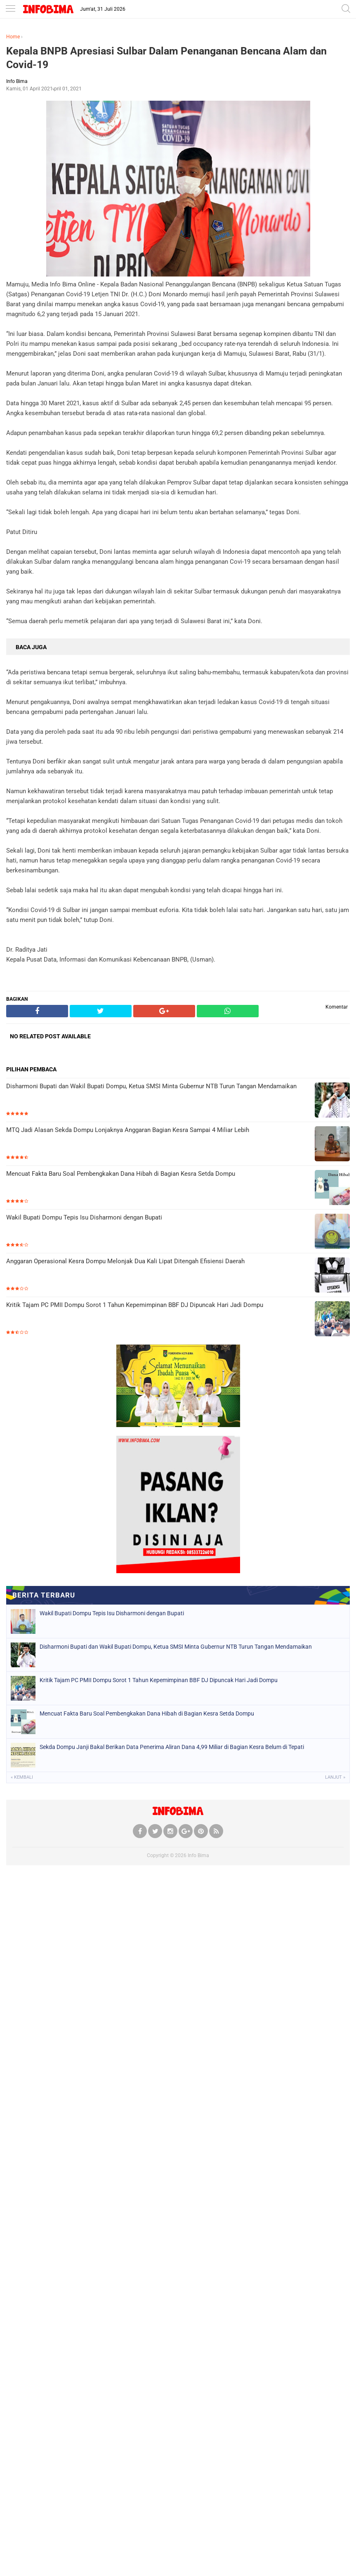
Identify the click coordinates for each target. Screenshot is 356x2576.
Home (13, 37)
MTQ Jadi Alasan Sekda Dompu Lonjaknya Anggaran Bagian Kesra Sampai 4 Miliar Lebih (127, 1130)
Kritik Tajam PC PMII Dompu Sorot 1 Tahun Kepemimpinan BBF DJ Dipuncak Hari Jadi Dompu (134, 1305)
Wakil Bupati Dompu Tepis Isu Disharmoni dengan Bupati (84, 1217)
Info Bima (198, 1855)
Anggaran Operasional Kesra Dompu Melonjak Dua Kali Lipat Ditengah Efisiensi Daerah (125, 1261)
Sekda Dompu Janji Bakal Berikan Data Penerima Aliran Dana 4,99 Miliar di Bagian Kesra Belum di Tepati (172, 1747)
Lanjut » (335, 1777)
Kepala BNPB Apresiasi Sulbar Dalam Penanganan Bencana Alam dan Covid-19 (166, 58)
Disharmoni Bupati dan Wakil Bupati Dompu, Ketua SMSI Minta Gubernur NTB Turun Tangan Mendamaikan (151, 1086)
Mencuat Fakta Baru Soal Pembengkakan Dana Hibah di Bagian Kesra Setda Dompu (120, 1173)
